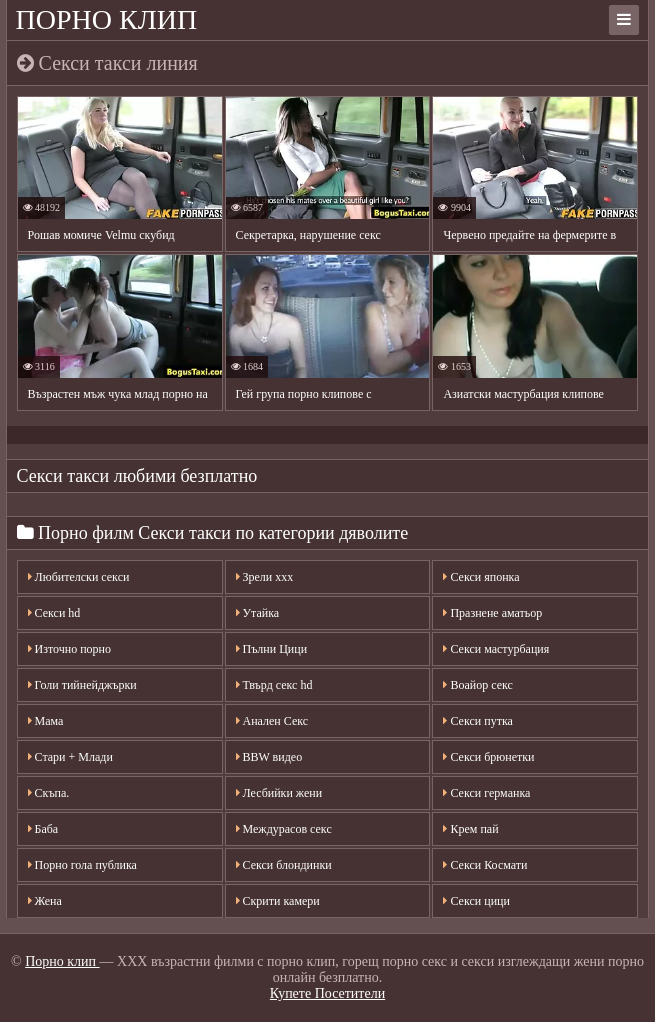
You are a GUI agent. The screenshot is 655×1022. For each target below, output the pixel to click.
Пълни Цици (272, 649)
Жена (45, 901)
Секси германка (486, 793)
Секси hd (54, 613)
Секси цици (476, 901)
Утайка (258, 613)
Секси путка (477, 721)
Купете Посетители (327, 993)
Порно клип (107, 19)
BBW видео (269, 757)
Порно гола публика (82, 865)
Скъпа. (49, 793)
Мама (46, 721)
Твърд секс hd (274, 685)
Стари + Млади (70, 757)
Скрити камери (278, 901)
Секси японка (481, 577)
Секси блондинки (284, 865)
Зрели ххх (265, 577)
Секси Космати (485, 865)
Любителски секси (79, 577)
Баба (43, 829)
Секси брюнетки (488, 757)
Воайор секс (477, 685)
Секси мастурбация (496, 649)
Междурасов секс (284, 829)
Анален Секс (272, 721)
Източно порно (69, 649)
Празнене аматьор (492, 613)
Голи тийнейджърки (82, 685)
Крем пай (470, 829)
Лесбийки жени (279, 793)
